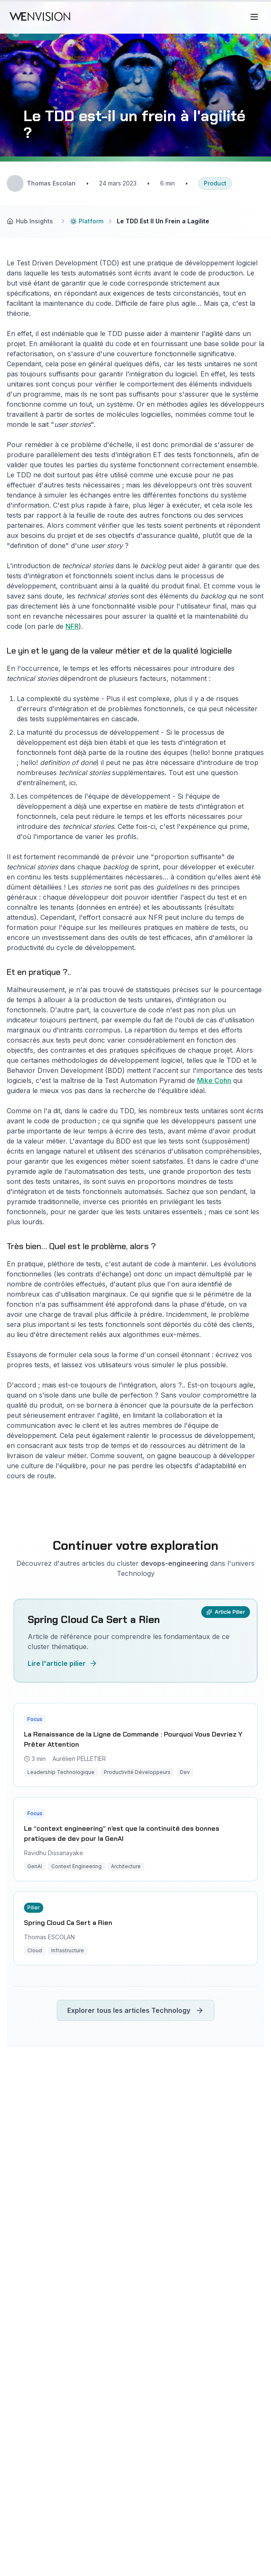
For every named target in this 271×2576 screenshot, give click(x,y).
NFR (72, 626)
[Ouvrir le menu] (255, 17)
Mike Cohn (214, 1080)
